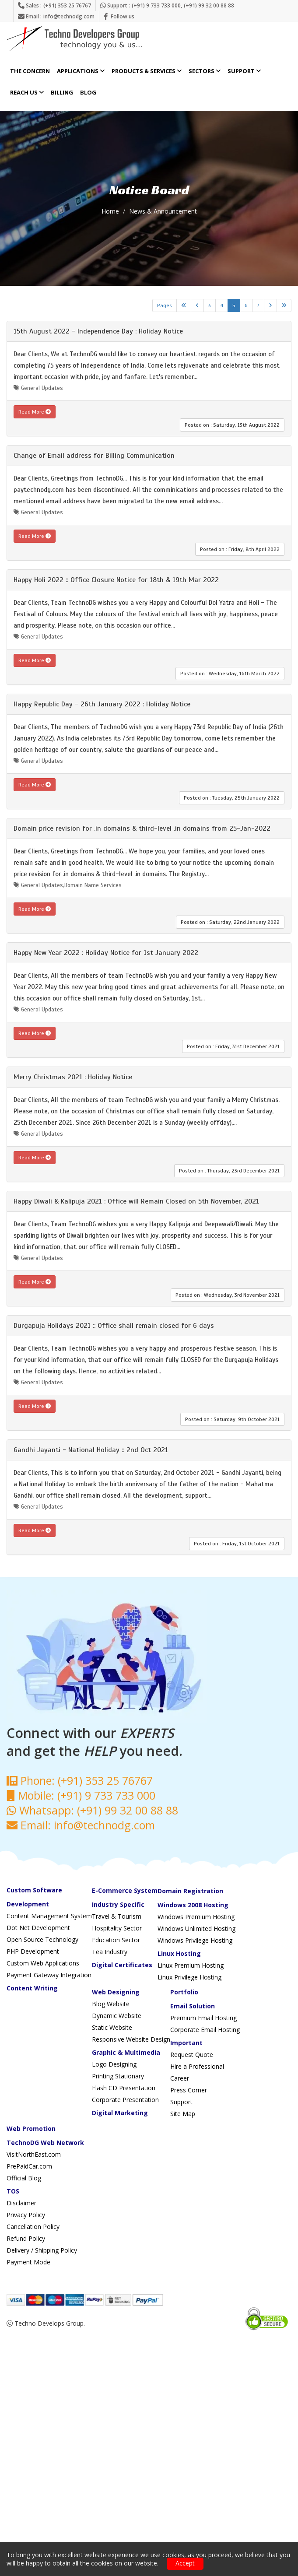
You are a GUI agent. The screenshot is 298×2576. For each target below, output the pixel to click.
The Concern (30, 71)
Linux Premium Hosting (191, 1965)
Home (110, 211)
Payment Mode (28, 2262)
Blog (88, 92)
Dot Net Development (38, 1927)
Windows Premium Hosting (196, 1917)
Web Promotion (31, 2128)
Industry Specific (118, 1904)
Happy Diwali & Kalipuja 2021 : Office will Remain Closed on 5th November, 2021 (136, 1201)
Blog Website (111, 2004)
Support (244, 71)
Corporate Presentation (125, 2099)
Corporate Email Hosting (205, 2029)
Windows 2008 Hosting (193, 1905)
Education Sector (116, 1940)
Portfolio (184, 1992)
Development (28, 1904)
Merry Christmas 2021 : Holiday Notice (73, 1077)
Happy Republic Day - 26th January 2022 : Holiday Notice (102, 704)
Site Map (182, 2113)
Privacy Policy (26, 2215)
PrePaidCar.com (29, 2166)
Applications (81, 71)
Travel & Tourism (116, 1916)
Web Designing (116, 1992)
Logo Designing (114, 2064)
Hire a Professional (197, 2066)
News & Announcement (163, 211)
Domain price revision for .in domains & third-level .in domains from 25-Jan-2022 (142, 828)
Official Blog (24, 2178)
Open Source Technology (42, 1939)
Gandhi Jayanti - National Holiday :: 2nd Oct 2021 (91, 1450)
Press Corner (188, 2090)
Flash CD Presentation (123, 2088)
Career (179, 2078)
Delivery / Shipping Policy (42, 2250)
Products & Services (147, 71)
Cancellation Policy (33, 2226)
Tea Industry (109, 1952)
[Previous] (197, 305)
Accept (185, 2563)
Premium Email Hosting (203, 2018)
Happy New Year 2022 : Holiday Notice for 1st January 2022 (106, 952)
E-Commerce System (125, 1890)
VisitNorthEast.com (34, 2154)
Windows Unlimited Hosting (196, 1928)
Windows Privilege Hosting (195, 1940)
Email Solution (192, 2006)
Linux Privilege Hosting (189, 1977)
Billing (62, 92)
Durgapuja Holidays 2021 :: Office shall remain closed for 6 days (114, 1325)
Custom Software (34, 1890)
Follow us (122, 16)
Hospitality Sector (117, 1928)
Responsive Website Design (131, 2039)
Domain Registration (190, 1891)
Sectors (205, 71)
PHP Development (33, 1951)
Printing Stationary (118, 2076)
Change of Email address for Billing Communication (94, 455)
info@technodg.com (69, 16)
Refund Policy (26, 2238)
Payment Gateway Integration (49, 1975)
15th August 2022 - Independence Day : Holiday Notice (98, 331)
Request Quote (191, 2054)
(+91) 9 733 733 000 (156, 5)
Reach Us (27, 92)
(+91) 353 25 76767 (67, 5)
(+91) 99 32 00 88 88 (209, 5)
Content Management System (49, 1916)
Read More (34, 412)
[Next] (270, 305)
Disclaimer (21, 2203)
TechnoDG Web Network (45, 2142)
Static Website (112, 2027)
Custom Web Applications (43, 1963)
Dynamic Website (116, 2015)
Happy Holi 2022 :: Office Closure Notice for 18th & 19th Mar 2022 (116, 580)
